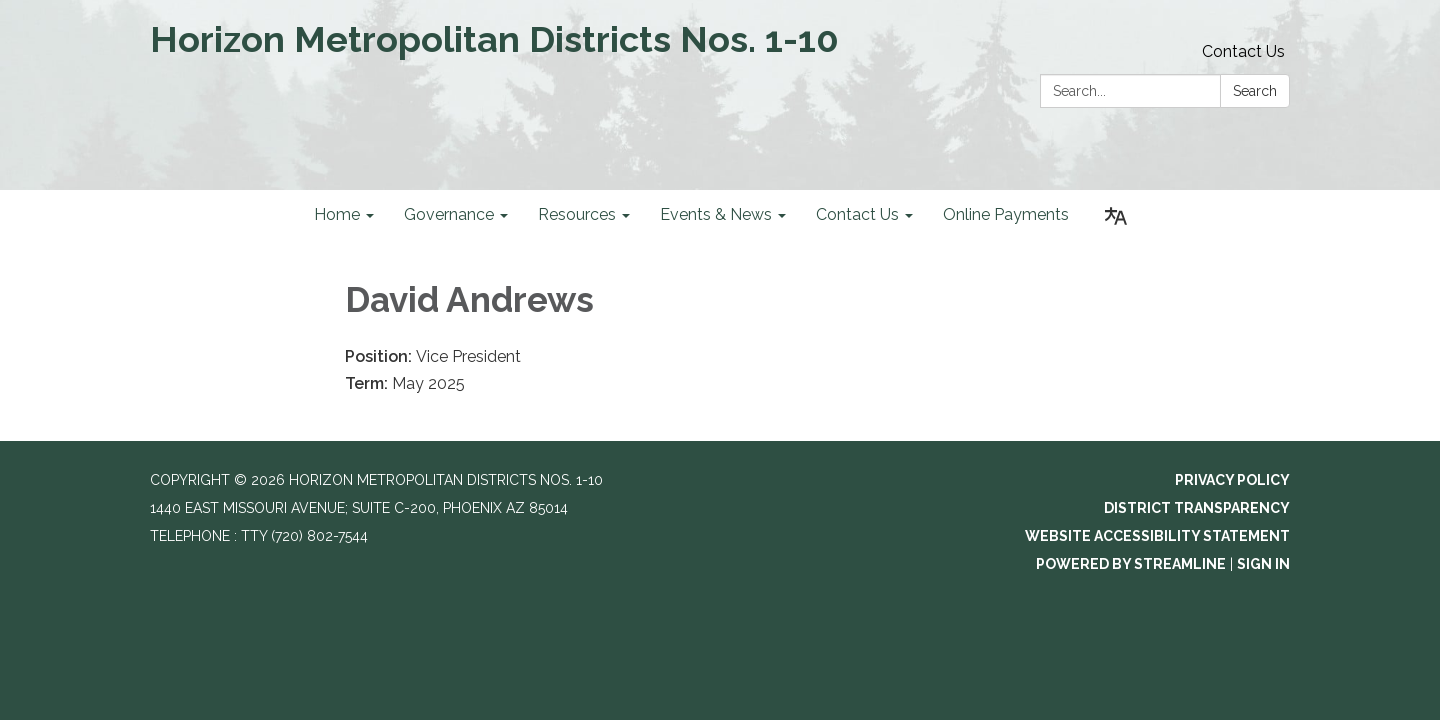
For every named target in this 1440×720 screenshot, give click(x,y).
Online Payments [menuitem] (1006, 214)
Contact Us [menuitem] (857, 214)
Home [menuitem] (337, 214)
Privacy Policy (1232, 480)
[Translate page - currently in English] (1116, 217)
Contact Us (1243, 51)
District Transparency (1197, 508)
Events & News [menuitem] (716, 214)
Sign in (1263, 564)
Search (1255, 91)
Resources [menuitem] (577, 214)
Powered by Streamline (1131, 564)
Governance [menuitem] (449, 214)
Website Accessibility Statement (1157, 536)
